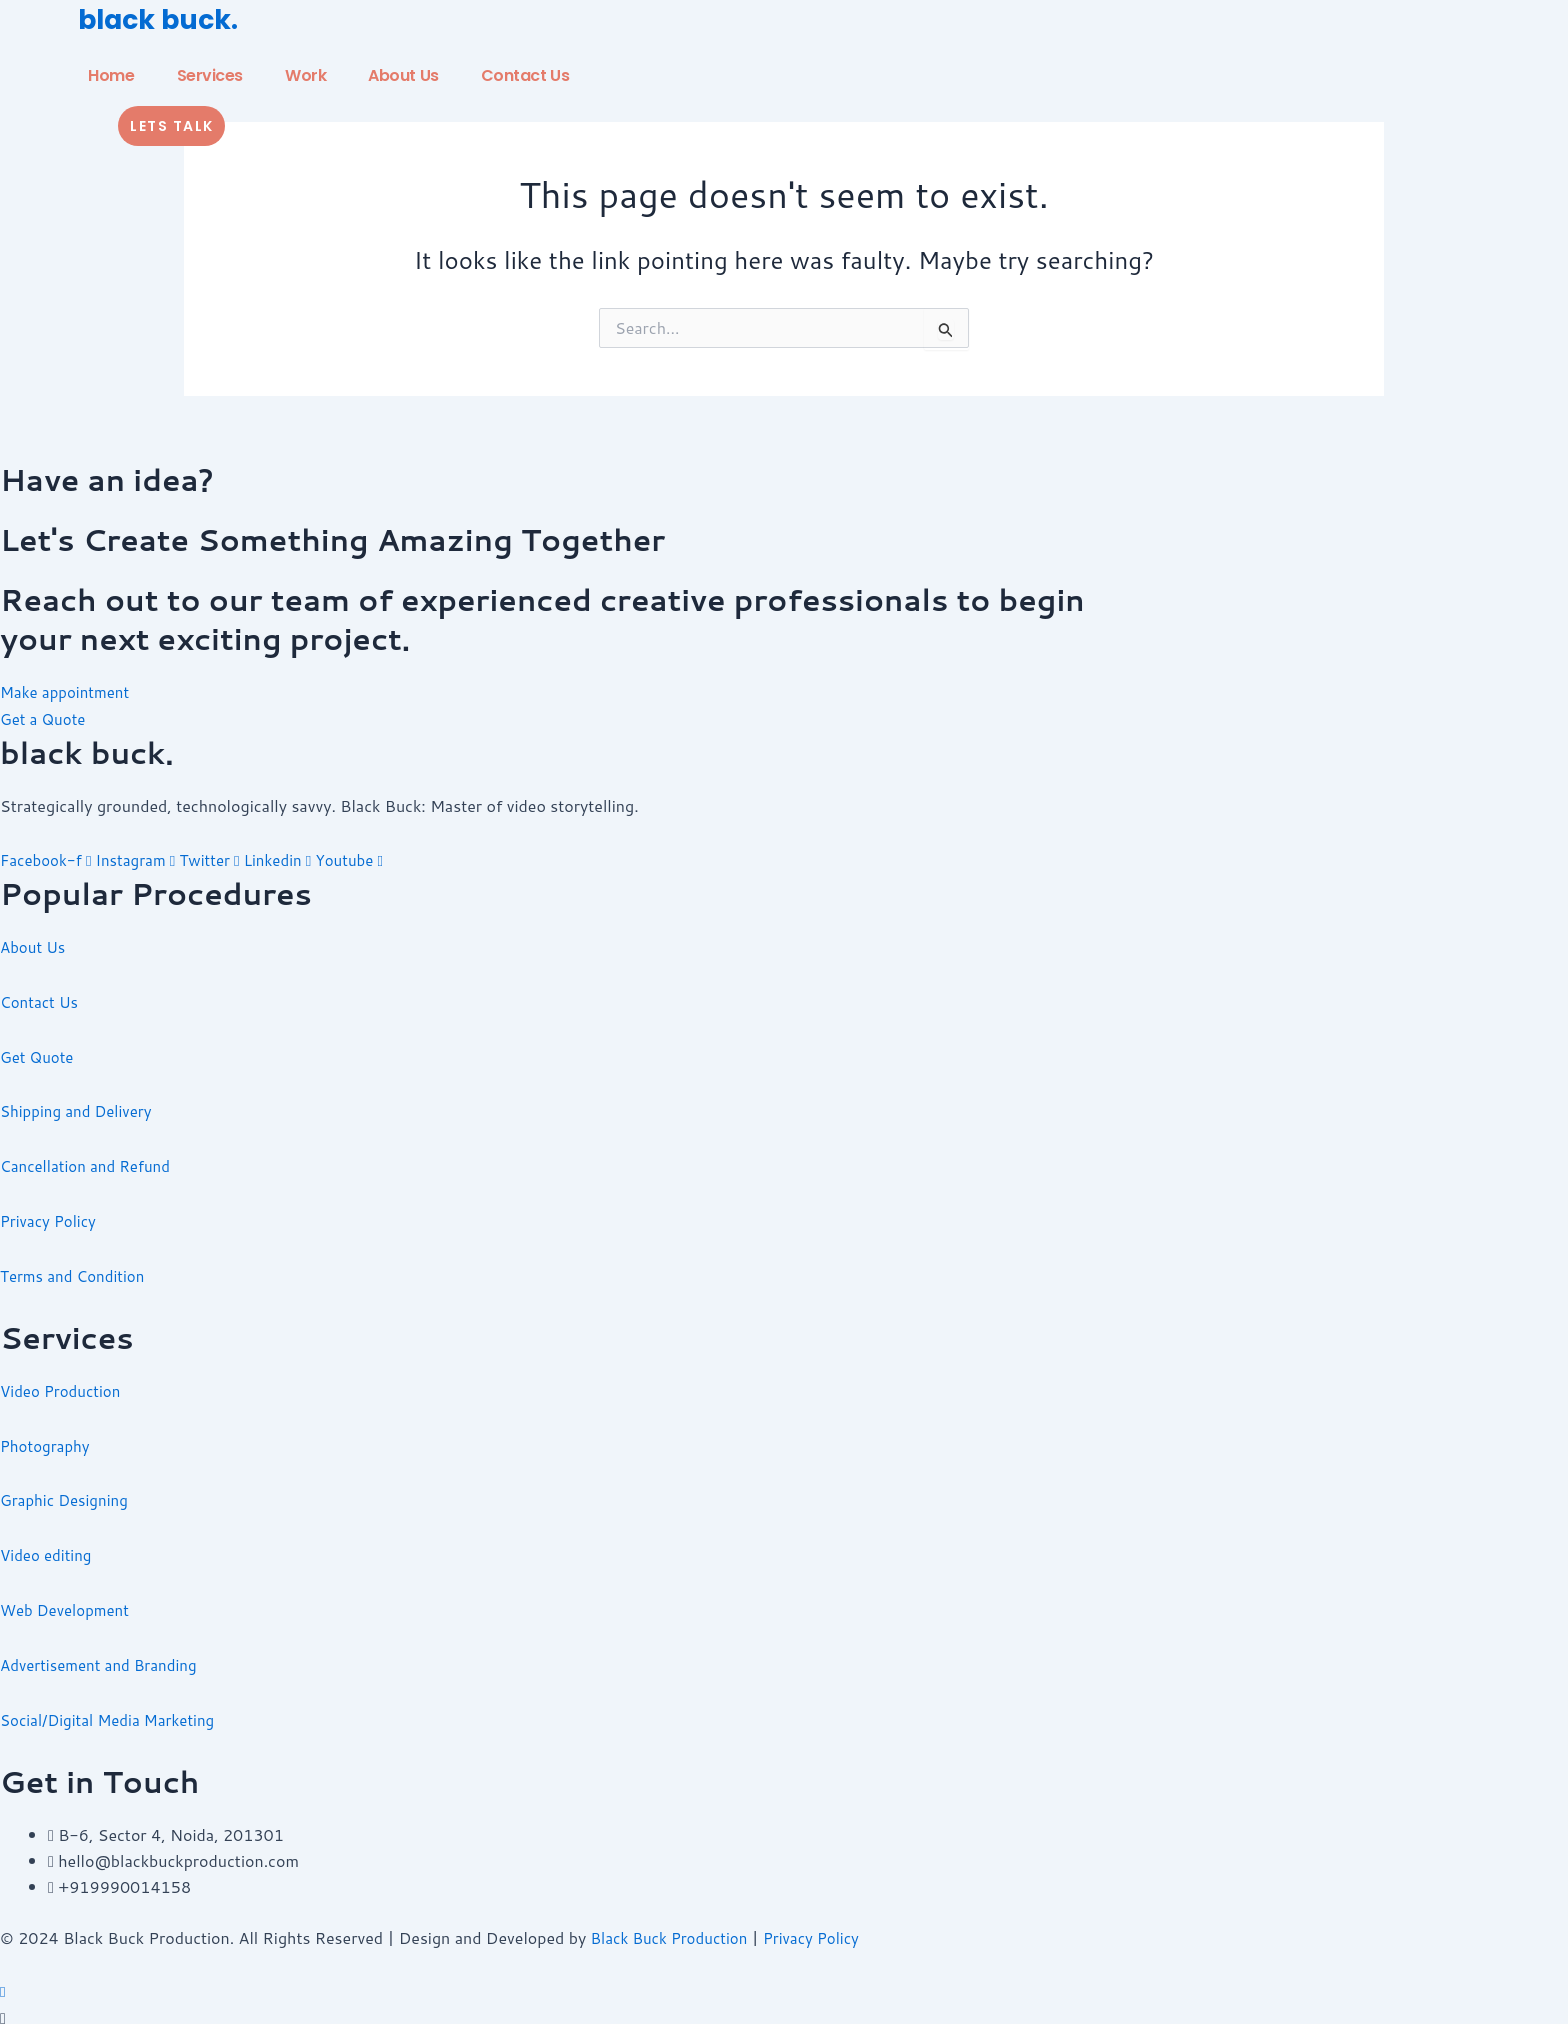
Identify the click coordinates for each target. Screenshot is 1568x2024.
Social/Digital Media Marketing (114, 1712)
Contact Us (525, 75)
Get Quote (39, 1053)
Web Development (68, 1603)
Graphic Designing (68, 1494)
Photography (47, 1440)
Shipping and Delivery (80, 1108)
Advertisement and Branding (104, 1657)
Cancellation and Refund (90, 1162)
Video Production (64, 1385)
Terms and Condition (77, 1271)
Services (210, 75)
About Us (403, 75)
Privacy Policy (51, 1216)
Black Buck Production (674, 1929)
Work (305, 75)
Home (111, 75)
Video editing (48, 1548)
